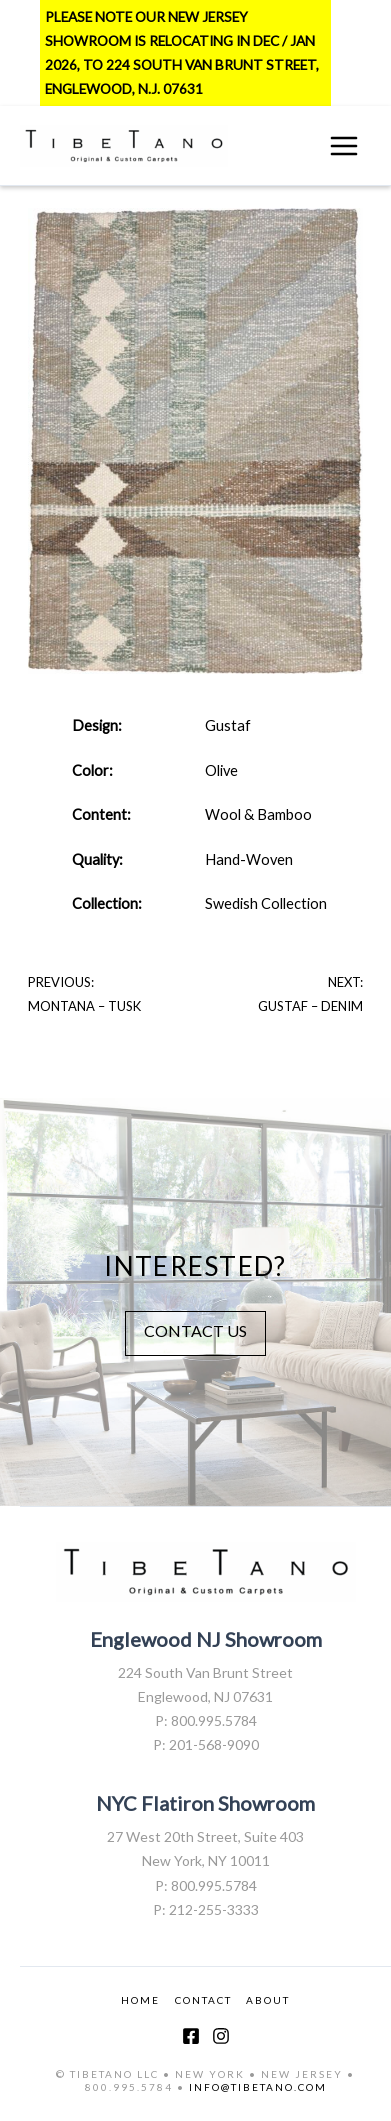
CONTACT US (195, 1330)
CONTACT (203, 2000)
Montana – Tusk (84, 1006)
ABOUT (268, 2000)
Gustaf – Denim (310, 1006)
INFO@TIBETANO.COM (258, 2087)
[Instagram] (221, 2036)
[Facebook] (191, 2036)
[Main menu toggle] (344, 146)
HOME (140, 2000)
